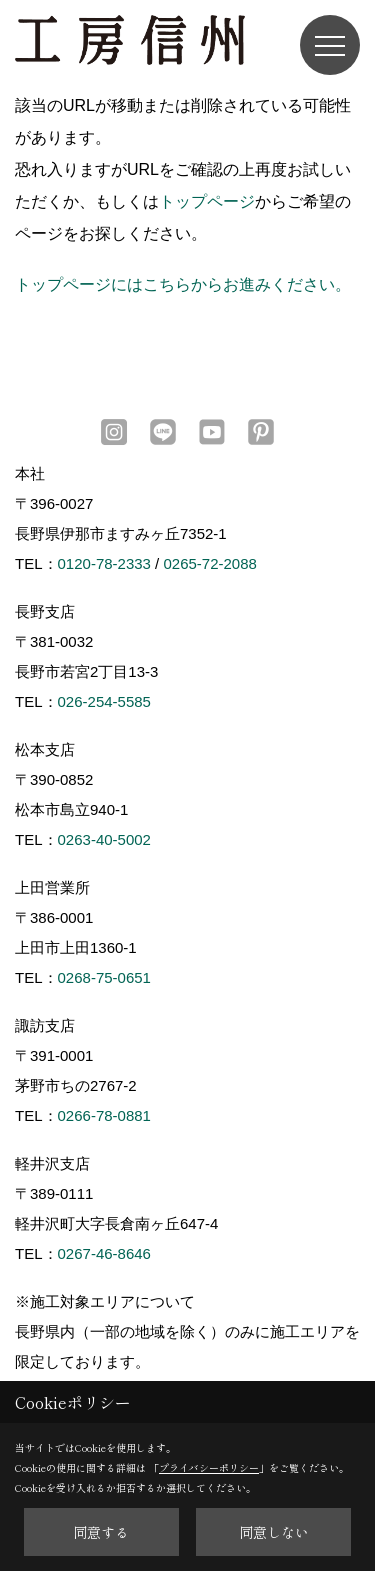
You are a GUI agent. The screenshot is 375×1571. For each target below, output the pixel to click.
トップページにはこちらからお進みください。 (183, 284)
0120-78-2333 (104, 563)
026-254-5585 (104, 701)
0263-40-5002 (104, 839)
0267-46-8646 (104, 1253)
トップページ (207, 201)
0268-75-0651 (104, 977)
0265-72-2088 (209, 563)
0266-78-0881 (104, 1115)
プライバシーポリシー (209, 1467)
